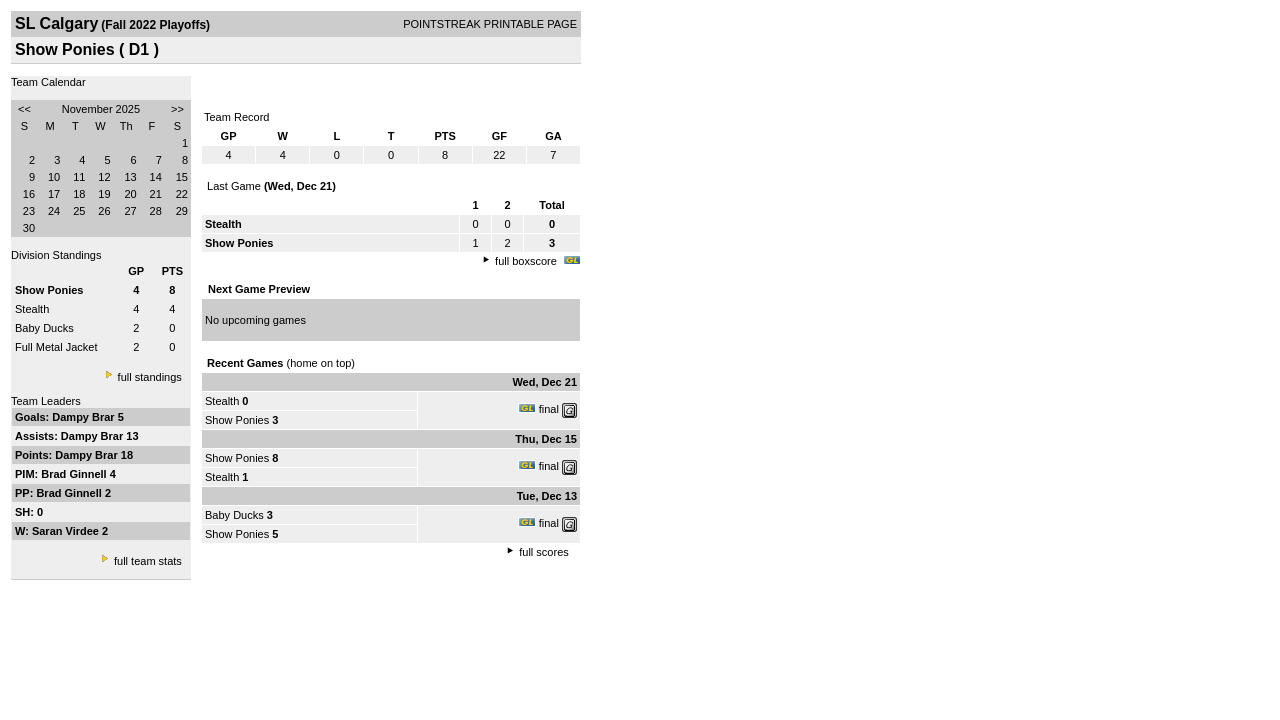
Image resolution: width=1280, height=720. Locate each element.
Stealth (32, 309)
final (549, 409)
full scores (544, 552)
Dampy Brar (84, 417)
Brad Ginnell (75, 474)
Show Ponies (237, 420)
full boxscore (526, 261)
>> (177, 109)
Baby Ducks (44, 328)
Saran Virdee (67, 531)
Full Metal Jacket (56, 347)
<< (24, 109)
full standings (150, 377)
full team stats (148, 561)
